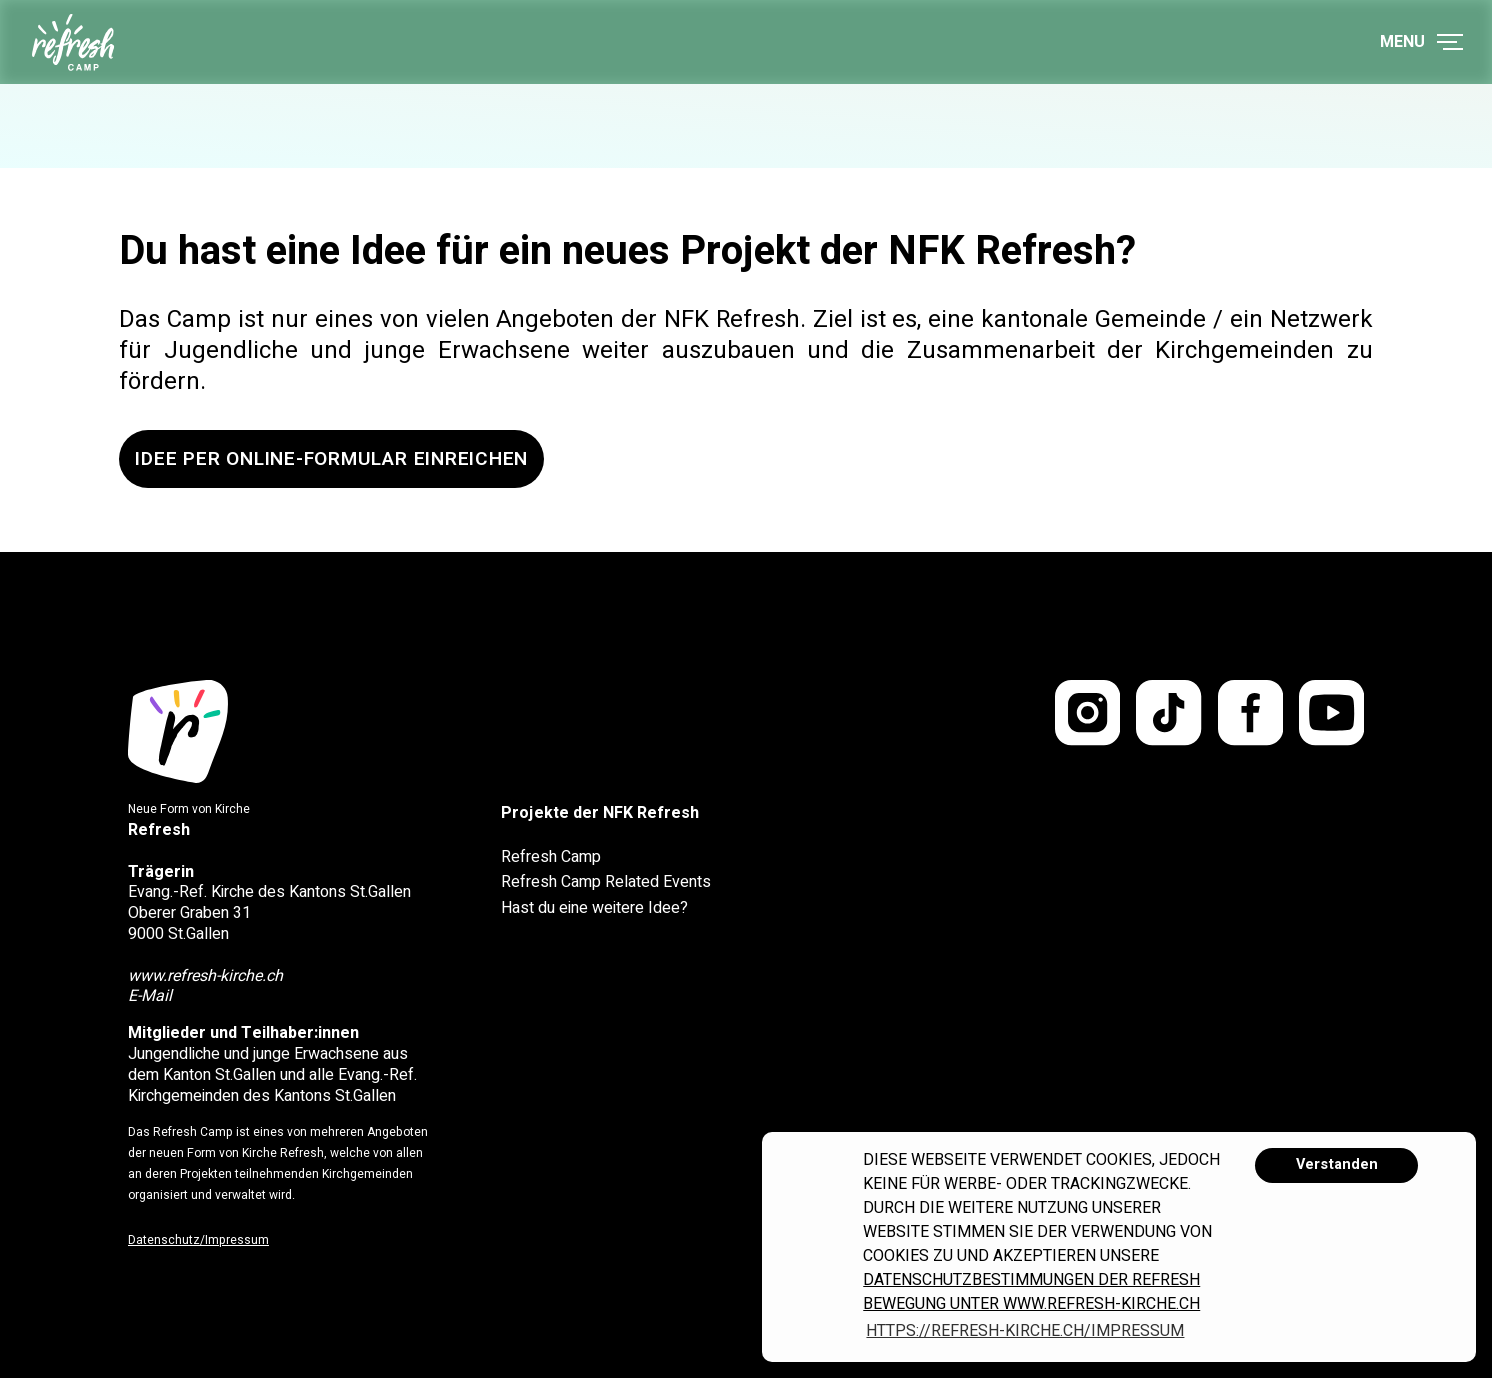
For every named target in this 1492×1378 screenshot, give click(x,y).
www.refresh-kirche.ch (205, 976)
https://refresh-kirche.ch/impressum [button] (1025, 1331)
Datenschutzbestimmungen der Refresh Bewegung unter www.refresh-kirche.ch (1031, 1292)
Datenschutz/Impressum (198, 1240)
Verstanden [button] (1337, 1164)
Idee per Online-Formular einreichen (331, 459)
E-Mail (150, 996)
